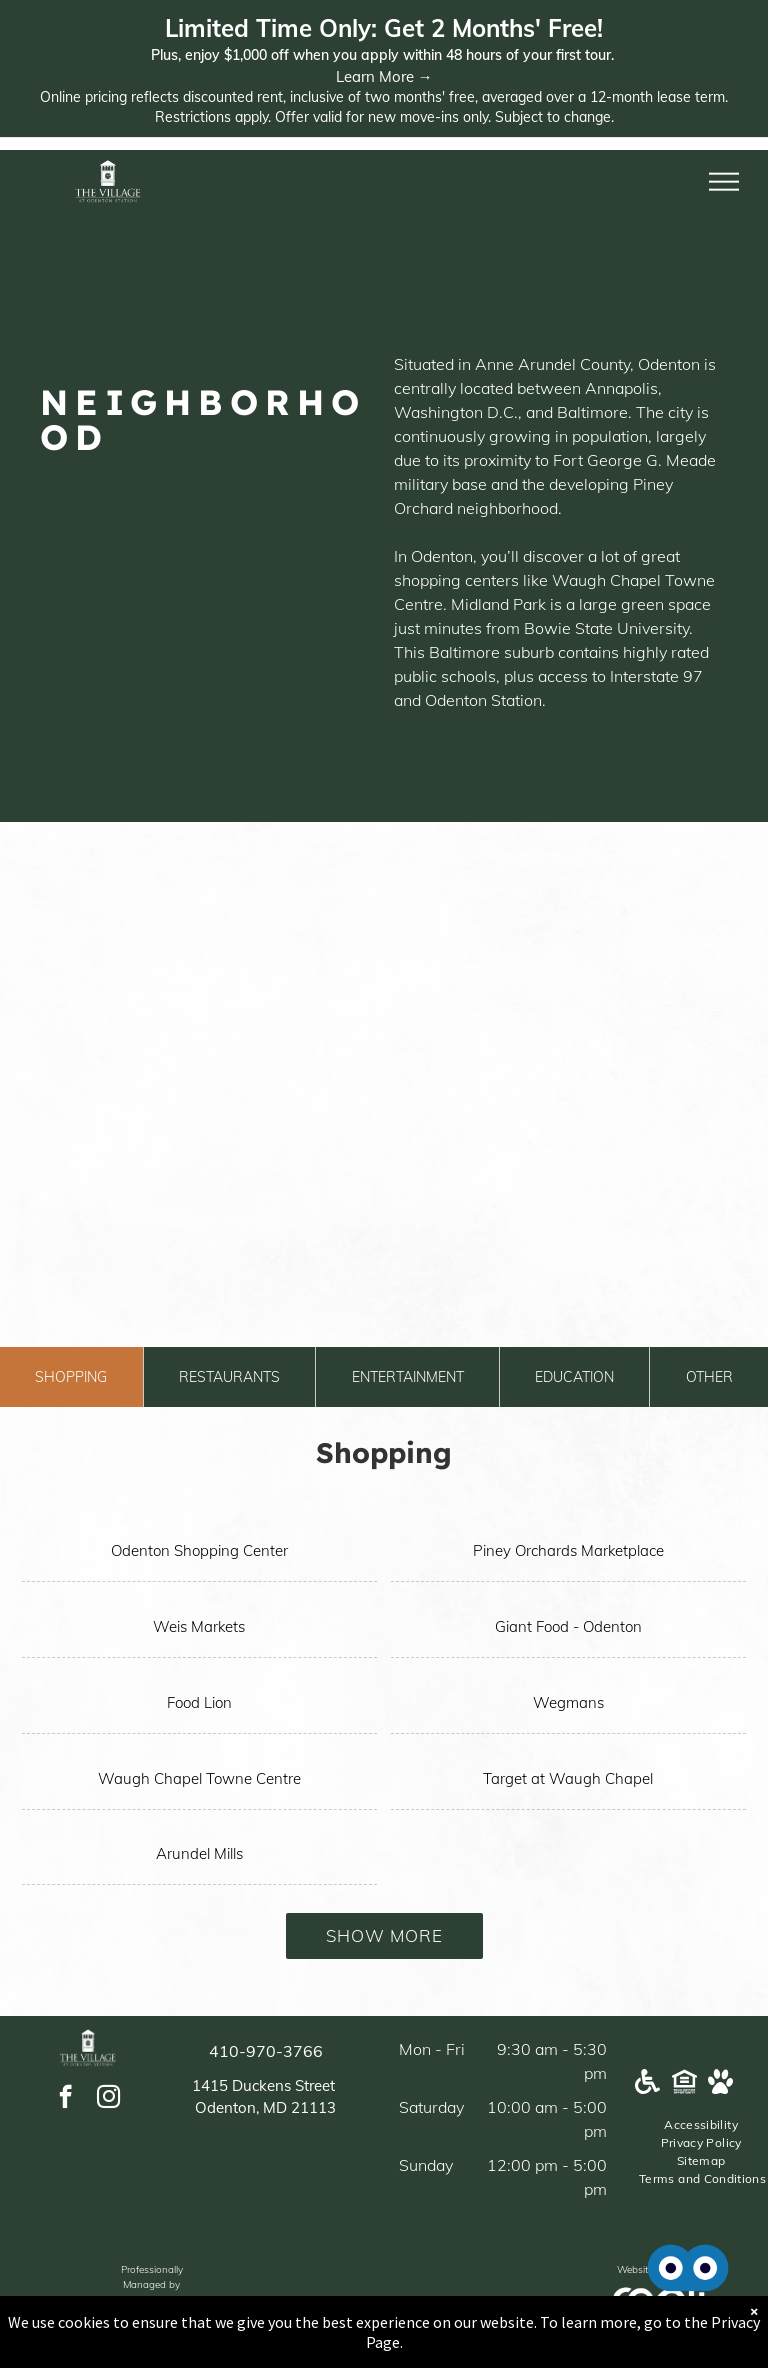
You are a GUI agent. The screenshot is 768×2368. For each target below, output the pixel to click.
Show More (384, 1935)
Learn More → (384, 76)
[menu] (724, 182)
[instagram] (108, 2099)
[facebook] (65, 2099)
